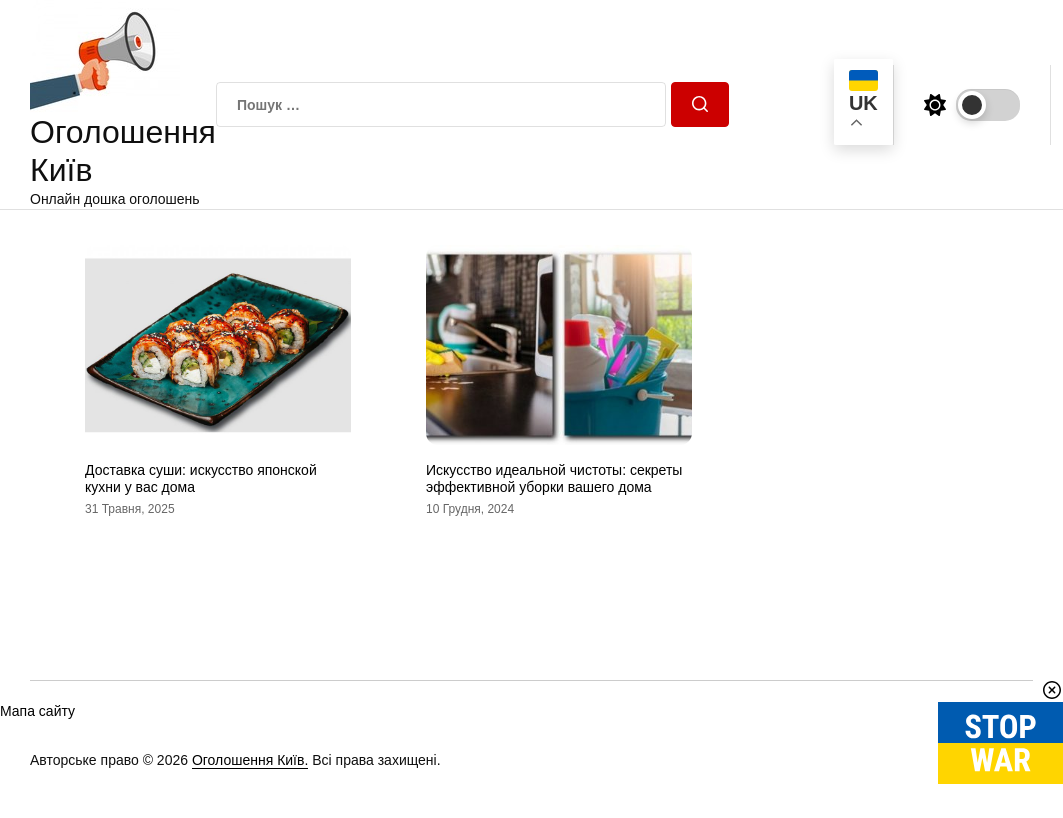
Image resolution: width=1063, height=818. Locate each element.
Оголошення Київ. (250, 760)
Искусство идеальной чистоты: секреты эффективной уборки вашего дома (554, 478)
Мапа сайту (37, 711)
